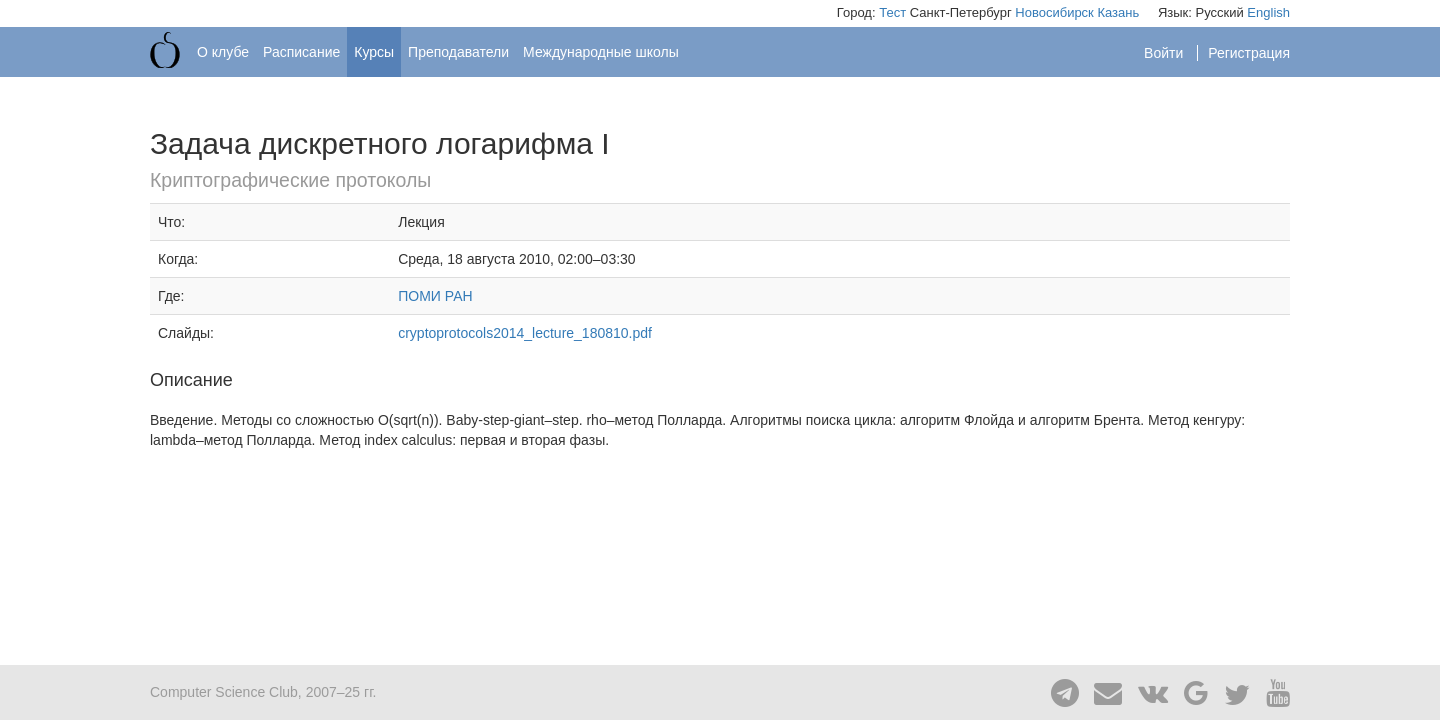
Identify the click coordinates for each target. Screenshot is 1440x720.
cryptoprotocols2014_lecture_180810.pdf (525, 333)
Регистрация (1249, 53)
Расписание (301, 52)
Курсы (374, 52)
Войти (1165, 53)
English (1268, 12)
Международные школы (601, 52)
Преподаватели (458, 52)
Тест (892, 12)
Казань (1118, 12)
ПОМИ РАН (435, 296)
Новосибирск (1054, 12)
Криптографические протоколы (290, 180)
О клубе (223, 52)
